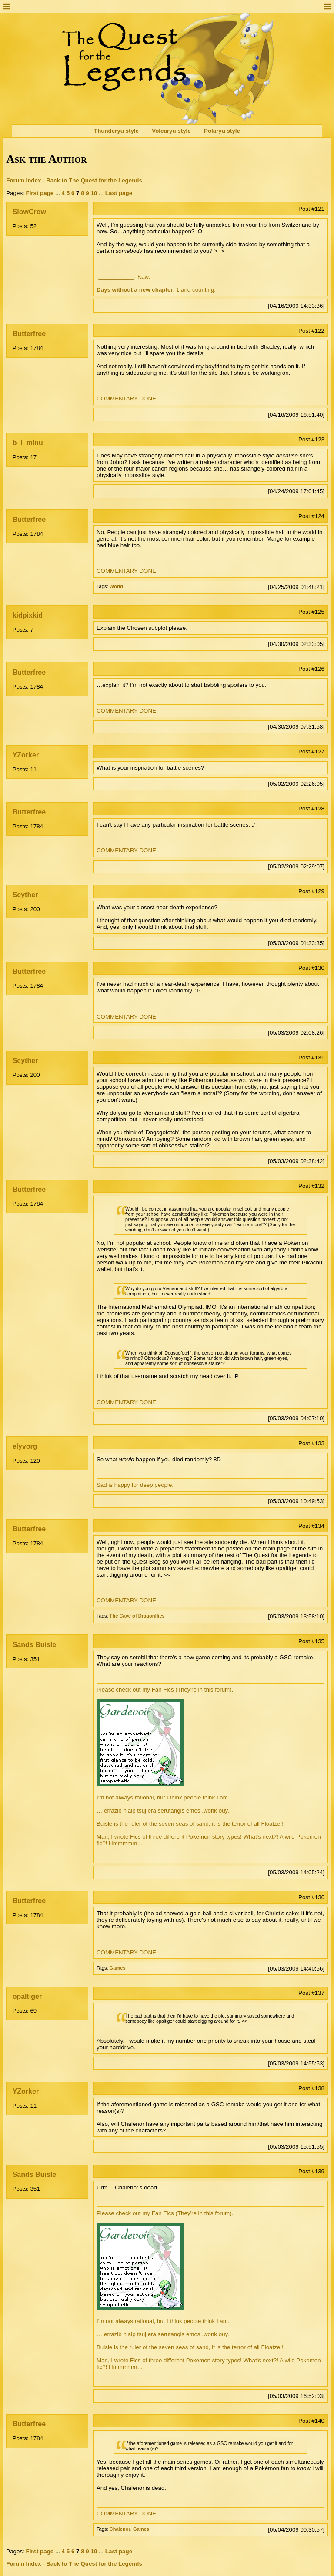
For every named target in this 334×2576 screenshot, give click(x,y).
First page (40, 193)
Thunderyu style (116, 131)
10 (93, 193)
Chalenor (120, 2529)
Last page (118, 193)
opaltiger (27, 1996)
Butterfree (29, 333)
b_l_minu (28, 443)
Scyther (25, 894)
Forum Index (23, 180)
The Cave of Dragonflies (137, 1615)
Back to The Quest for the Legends (94, 180)
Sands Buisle (34, 1644)
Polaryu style (222, 131)
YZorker (26, 755)
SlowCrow (29, 211)
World (116, 586)
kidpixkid (28, 615)
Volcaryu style (171, 131)
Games (118, 1968)
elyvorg (25, 1446)
